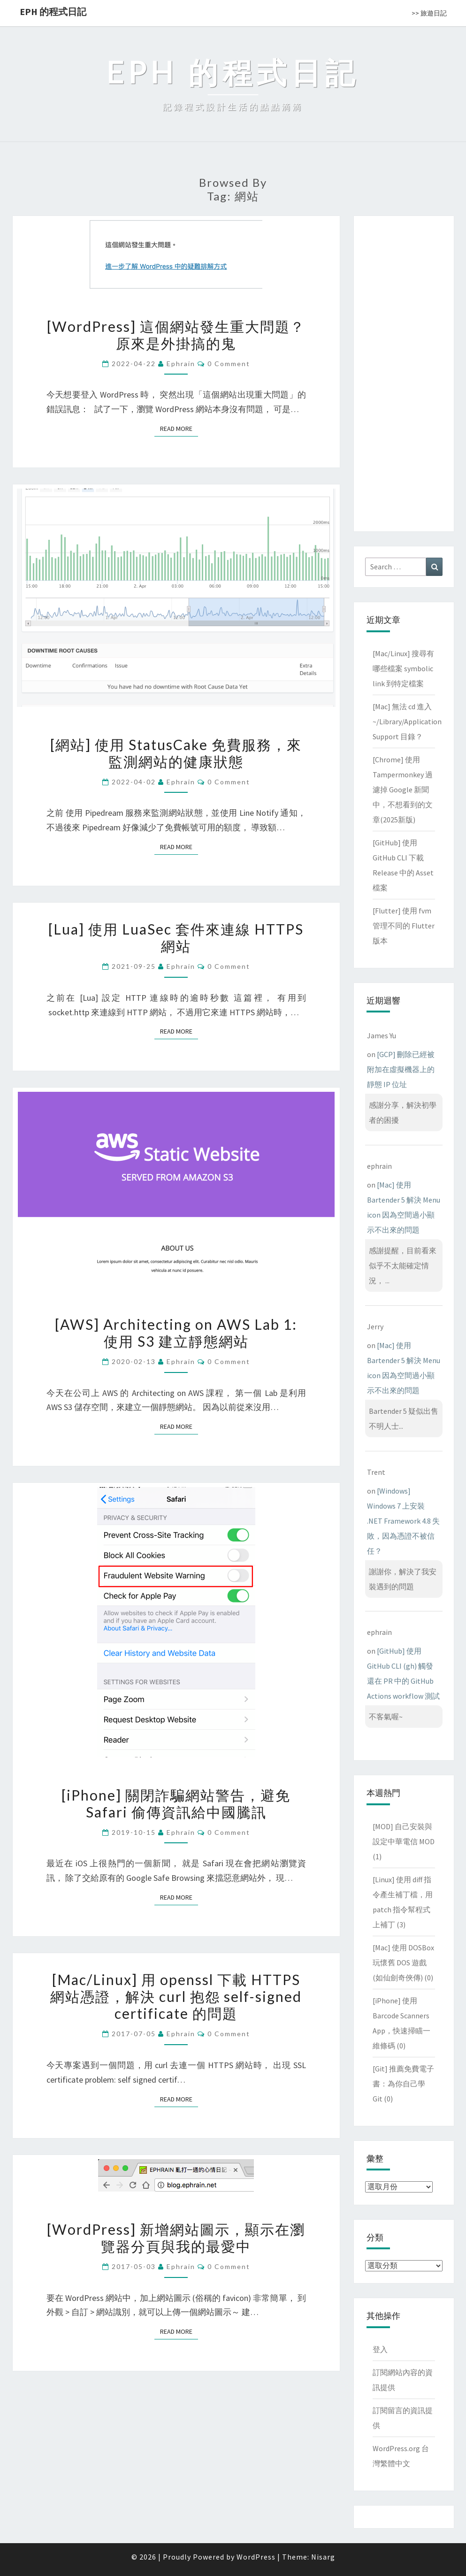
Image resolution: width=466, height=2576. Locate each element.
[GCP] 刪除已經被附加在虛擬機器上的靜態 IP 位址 (401, 1069)
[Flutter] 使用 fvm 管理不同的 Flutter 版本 (404, 925)
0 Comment (228, 364)
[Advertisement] (403, 372)
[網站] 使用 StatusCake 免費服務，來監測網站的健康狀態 (176, 753)
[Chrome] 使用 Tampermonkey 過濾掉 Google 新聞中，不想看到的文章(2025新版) (403, 789)
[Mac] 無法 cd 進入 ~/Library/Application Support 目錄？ (407, 721)
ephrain (181, 364)
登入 (380, 2349)
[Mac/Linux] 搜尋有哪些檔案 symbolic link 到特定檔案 (403, 668)
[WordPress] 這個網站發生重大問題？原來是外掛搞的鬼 (176, 335)
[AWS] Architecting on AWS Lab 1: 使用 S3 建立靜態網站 (176, 1332)
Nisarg (323, 2556)
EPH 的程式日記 (53, 11)
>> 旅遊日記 (429, 13)
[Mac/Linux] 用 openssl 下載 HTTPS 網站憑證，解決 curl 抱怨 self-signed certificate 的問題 (176, 1996)
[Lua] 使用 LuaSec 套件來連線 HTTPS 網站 (176, 937)
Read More (179, 428)
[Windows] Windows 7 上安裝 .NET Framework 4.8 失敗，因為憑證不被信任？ (403, 1521)
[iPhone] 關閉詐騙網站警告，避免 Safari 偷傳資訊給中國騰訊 (175, 1803)
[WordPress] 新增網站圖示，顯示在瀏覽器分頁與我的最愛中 (176, 2237)
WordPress (256, 2556)
